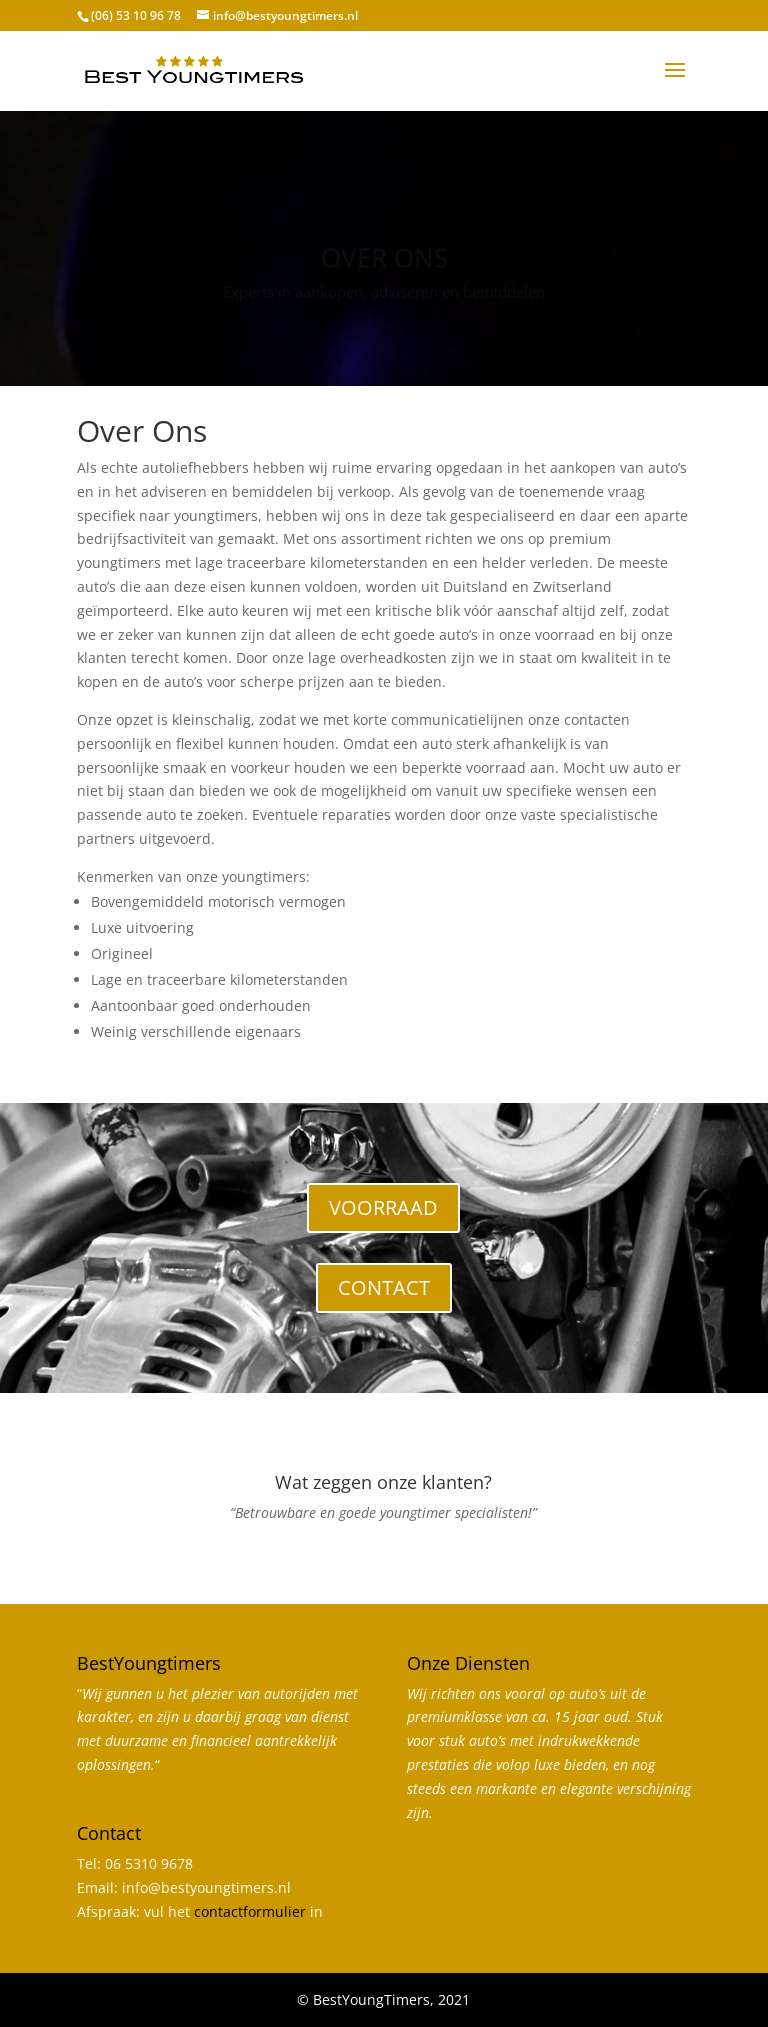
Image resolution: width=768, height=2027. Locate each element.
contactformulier (250, 1911)
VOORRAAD (383, 1207)
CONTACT (384, 1287)
